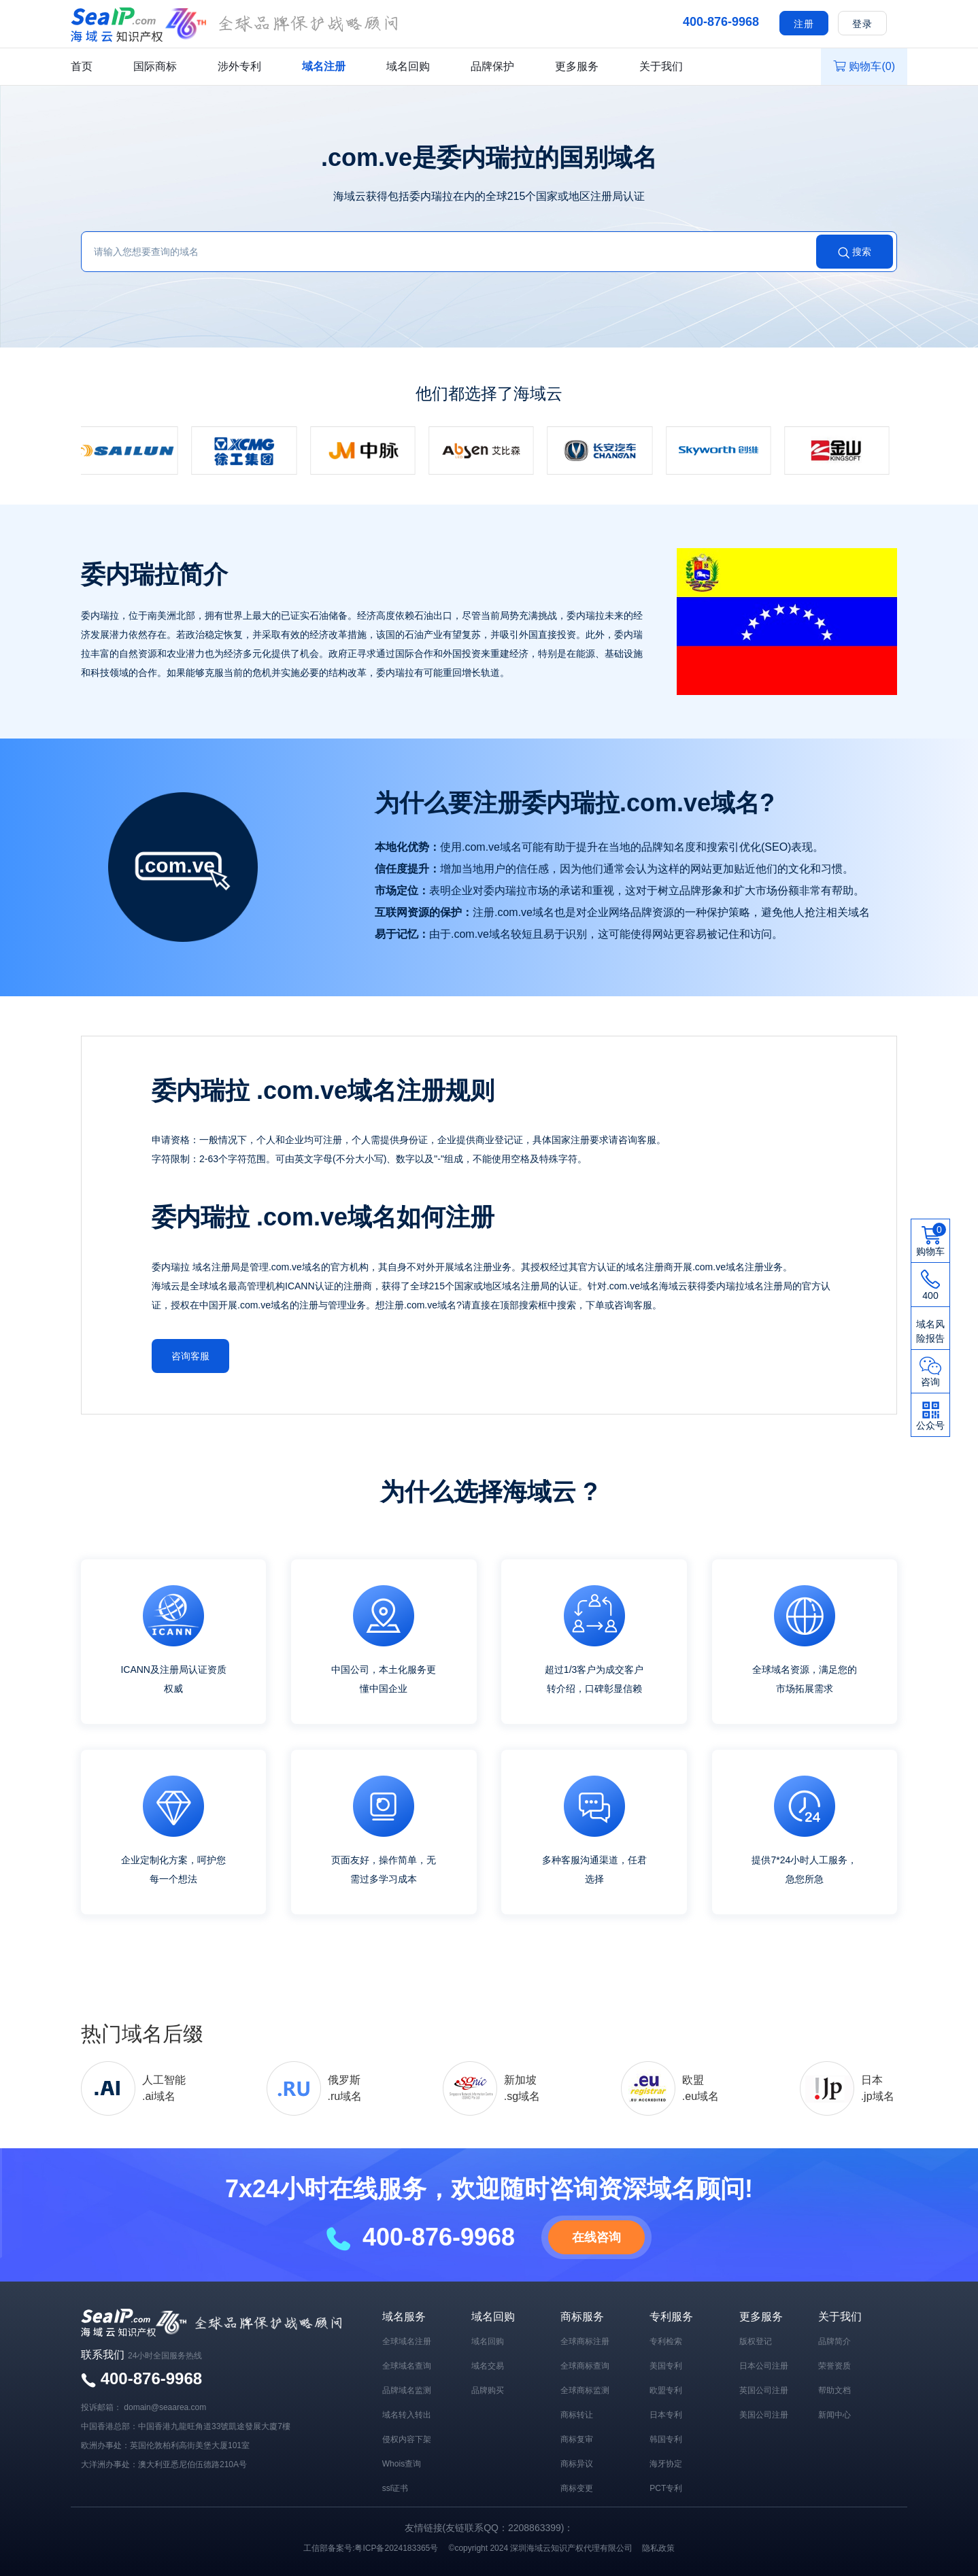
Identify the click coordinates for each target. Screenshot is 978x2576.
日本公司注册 (763, 2364)
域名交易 (487, 2364)
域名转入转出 (406, 2413)
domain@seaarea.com (165, 2405)
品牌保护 (492, 66)
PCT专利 (666, 2486)
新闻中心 (834, 2413)
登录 (862, 23)
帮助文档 (834, 2388)
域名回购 (408, 66)
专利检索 (666, 2339)
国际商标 (155, 66)
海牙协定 (666, 2462)
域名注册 (323, 66)
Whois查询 (401, 2462)
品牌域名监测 (406, 2388)
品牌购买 (487, 2388)
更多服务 (576, 66)
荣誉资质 (834, 2364)
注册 (804, 23)
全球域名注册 (406, 2339)
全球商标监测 (584, 2388)
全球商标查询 (584, 2364)
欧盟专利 (666, 2388)
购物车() (864, 66)
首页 (81, 66)
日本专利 (666, 2413)
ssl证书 (395, 2486)
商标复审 (576, 2437)
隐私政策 (658, 2546)
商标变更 (576, 2486)
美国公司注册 (763, 2413)
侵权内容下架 (406, 2437)
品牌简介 (834, 2339)
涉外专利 (239, 66)
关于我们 (661, 66)
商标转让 (576, 2413)
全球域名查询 (406, 2364)
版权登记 (755, 2339)
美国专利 (666, 2364)
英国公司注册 (763, 2388)
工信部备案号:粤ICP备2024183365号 (370, 2546)
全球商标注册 (584, 2339)
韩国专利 (666, 2437)
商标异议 (576, 2462)
